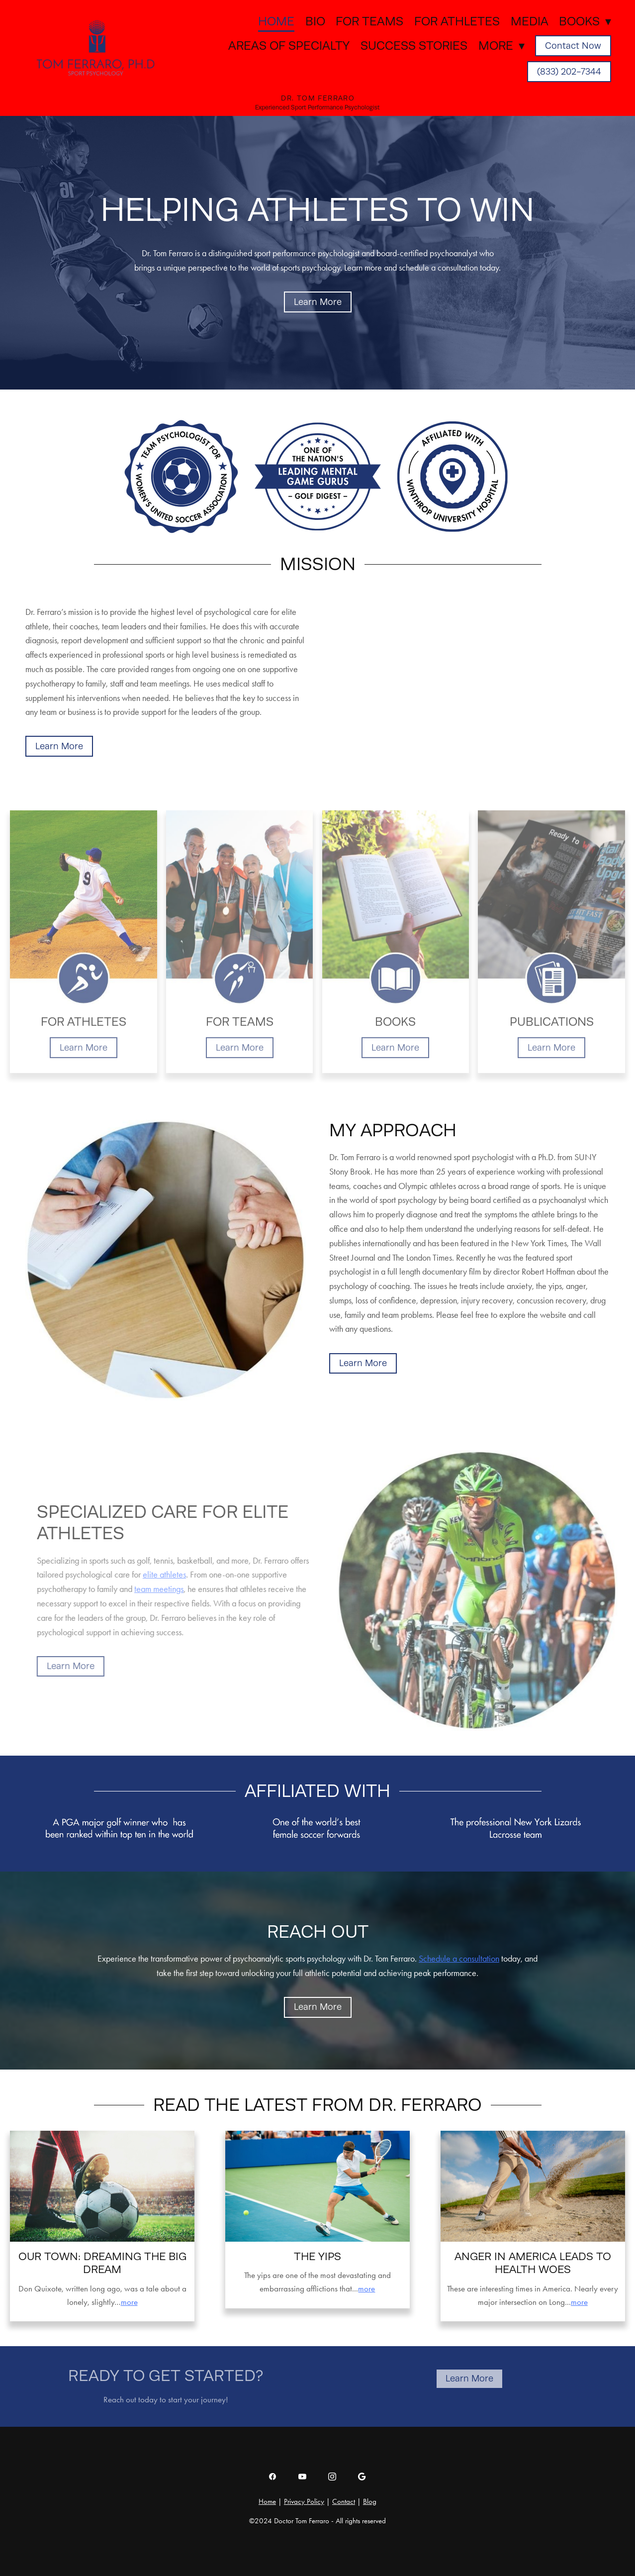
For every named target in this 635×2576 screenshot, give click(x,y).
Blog (369, 2501)
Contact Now (573, 46)
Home (276, 21)
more (129, 2302)
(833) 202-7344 (569, 72)
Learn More (318, 302)
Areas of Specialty (289, 45)
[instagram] (332, 2476)
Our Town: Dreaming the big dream (102, 2263)
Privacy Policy (304, 2501)
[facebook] (272, 2476)
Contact (343, 2501)
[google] (362, 2476)
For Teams (369, 21)
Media (529, 21)
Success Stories (414, 45)
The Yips (317, 2256)
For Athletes (457, 21)
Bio (315, 21)
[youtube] (302, 2476)
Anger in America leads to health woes (532, 2263)
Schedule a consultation (459, 1958)
